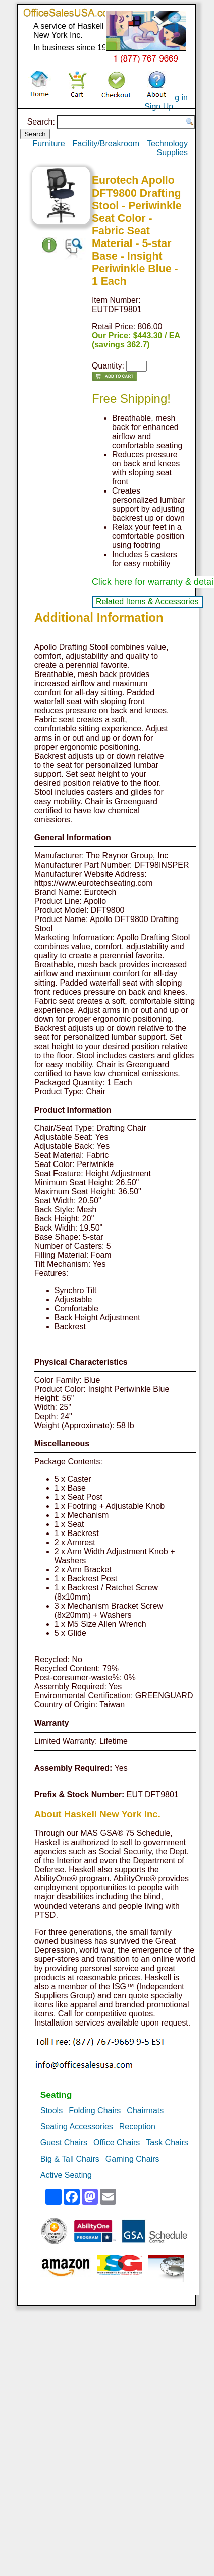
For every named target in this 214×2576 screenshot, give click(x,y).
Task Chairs (167, 2142)
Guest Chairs (63, 2142)
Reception (137, 2126)
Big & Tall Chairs (69, 2159)
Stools (51, 2110)
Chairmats (145, 2110)
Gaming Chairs (132, 2159)
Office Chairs (116, 2142)
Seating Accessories (76, 2126)
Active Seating (66, 2175)
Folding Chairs (95, 2110)
